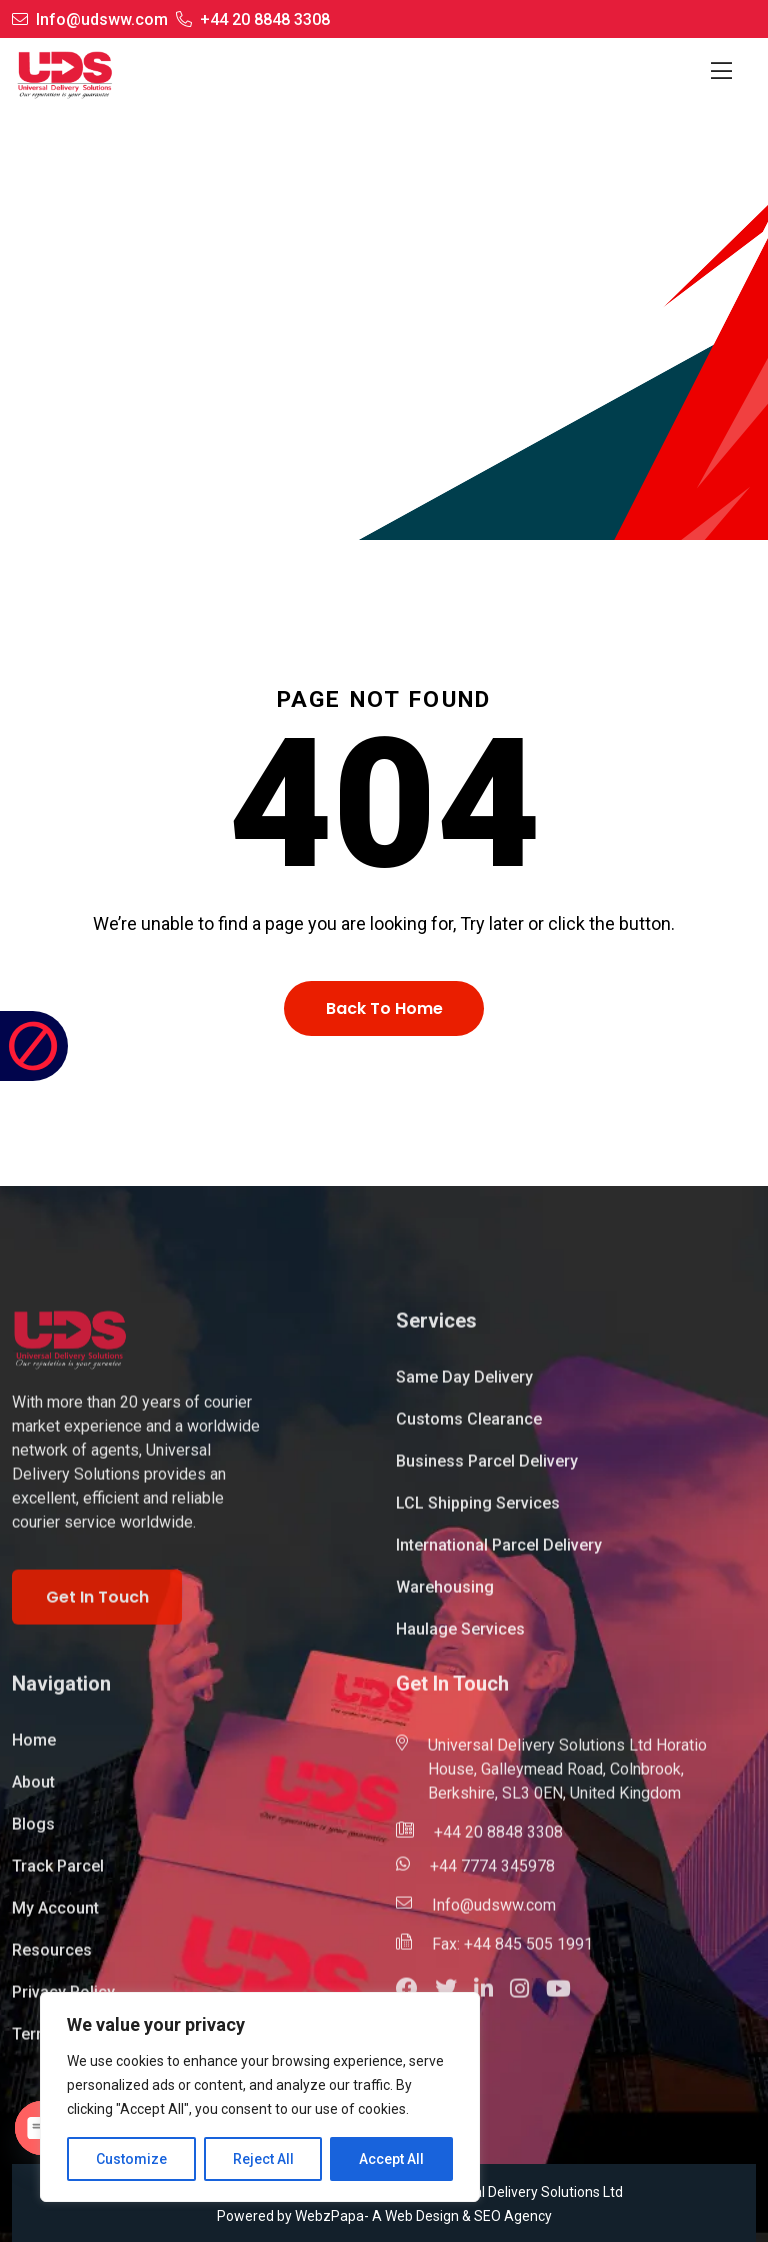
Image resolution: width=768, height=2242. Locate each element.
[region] (260, 2097)
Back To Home (384, 1008)
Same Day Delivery (464, 1386)
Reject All (263, 2159)
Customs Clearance (469, 1428)
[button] (492, 2000)
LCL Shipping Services (478, 1512)
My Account (55, 1917)
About (33, 1791)
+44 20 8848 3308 (265, 19)
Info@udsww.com (102, 19)
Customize (131, 2159)
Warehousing (445, 1596)
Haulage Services (460, 1638)
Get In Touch (97, 1605)
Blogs (33, 1833)
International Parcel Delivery (499, 1554)
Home (308, 417)
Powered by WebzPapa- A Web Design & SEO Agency (384, 2216)
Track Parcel (58, 1875)
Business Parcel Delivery (487, 1470)
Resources (52, 1959)
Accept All (391, 2159)
